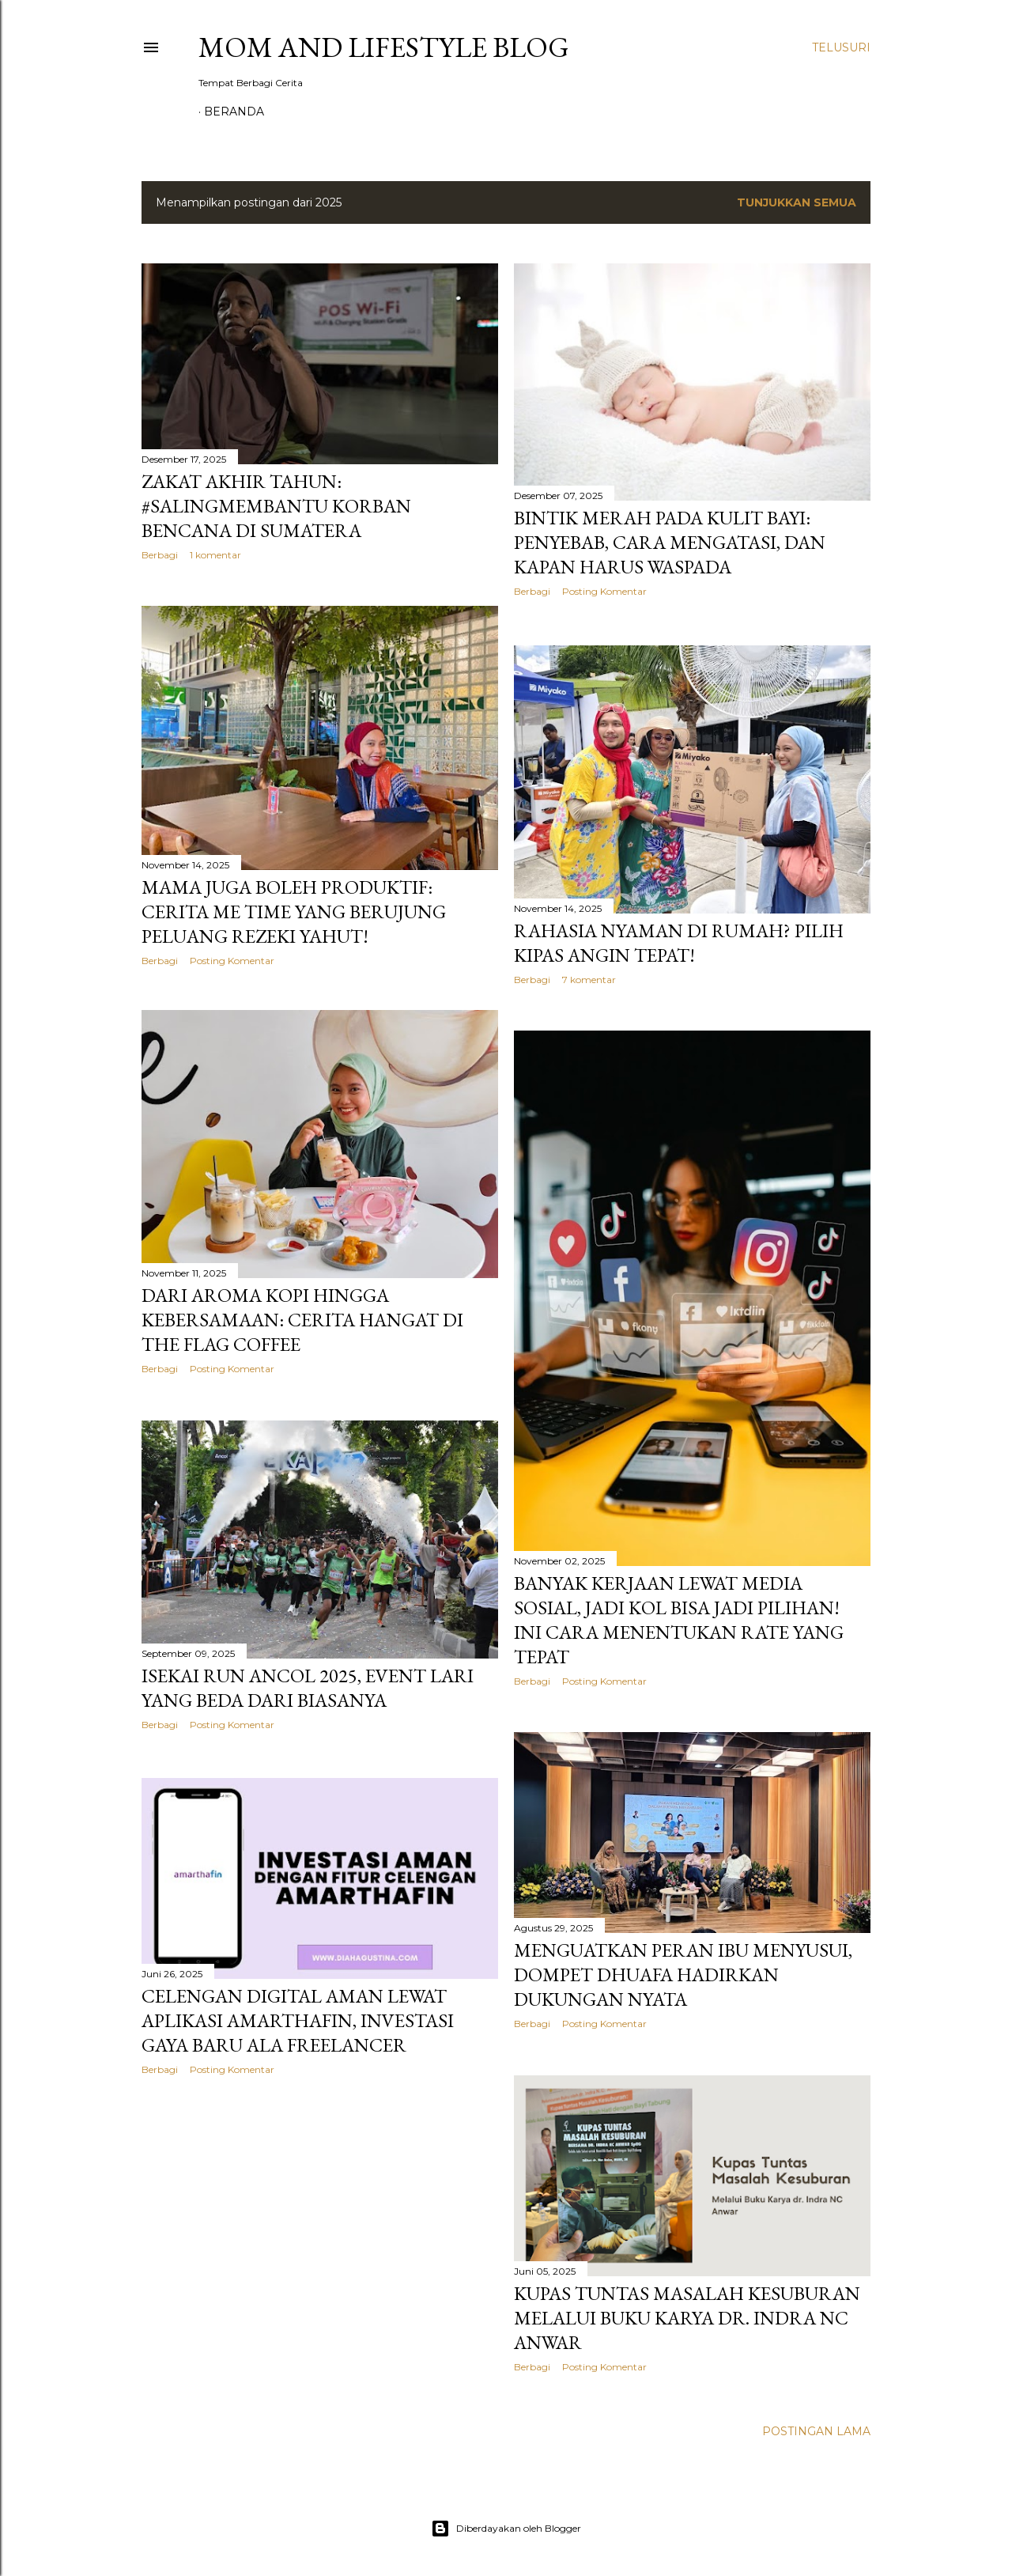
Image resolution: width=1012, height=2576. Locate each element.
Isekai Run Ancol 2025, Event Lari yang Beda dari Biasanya (308, 1689)
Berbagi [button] (160, 555)
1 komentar (215, 555)
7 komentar (589, 977)
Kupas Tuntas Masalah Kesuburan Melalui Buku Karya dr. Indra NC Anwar (687, 2316)
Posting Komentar (604, 591)
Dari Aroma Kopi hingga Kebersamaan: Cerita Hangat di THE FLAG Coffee (302, 1322)
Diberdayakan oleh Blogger (506, 2526)
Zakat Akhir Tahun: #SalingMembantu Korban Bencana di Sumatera (276, 506)
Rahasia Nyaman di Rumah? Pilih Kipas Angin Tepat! (679, 940)
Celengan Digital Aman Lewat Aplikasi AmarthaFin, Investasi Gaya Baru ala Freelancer (298, 2020)
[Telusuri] (841, 47)
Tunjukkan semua (796, 202)
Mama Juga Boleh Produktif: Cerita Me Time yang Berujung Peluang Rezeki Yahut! (294, 912)
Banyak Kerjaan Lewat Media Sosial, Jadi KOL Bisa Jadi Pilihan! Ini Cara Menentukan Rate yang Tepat (679, 1617)
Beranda (234, 111)
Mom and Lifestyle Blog (383, 47)
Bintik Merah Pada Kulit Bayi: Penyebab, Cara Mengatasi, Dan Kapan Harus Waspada (669, 542)
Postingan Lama (816, 2430)
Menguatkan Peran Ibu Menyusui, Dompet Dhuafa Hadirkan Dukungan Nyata (683, 1973)
